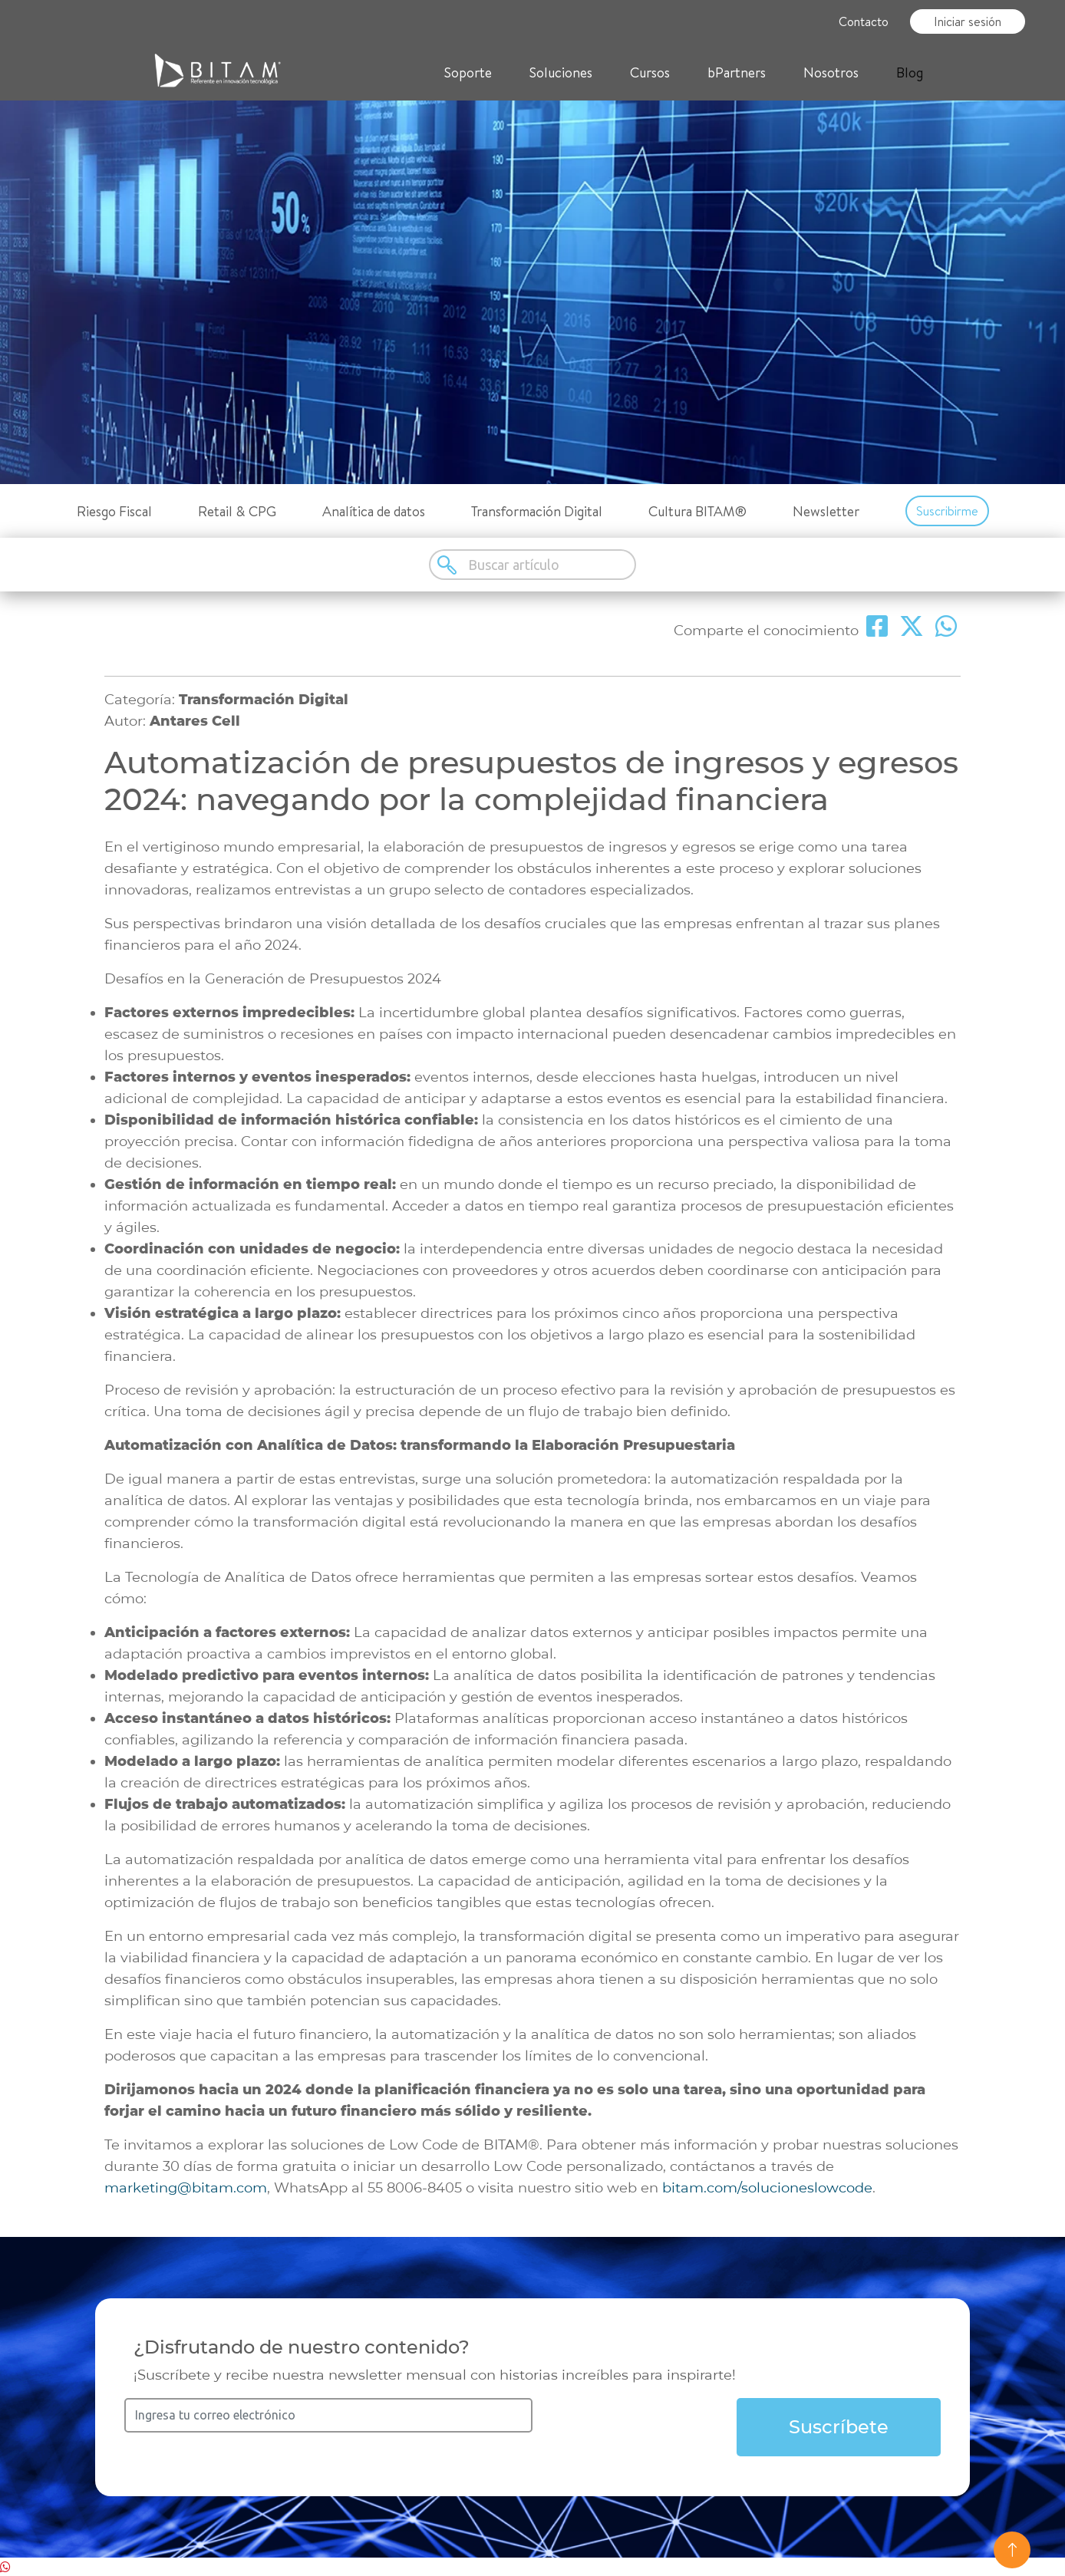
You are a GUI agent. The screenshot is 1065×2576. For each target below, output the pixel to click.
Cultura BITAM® (697, 511)
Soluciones (560, 72)
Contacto (864, 21)
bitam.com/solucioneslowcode (767, 2187)
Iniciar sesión (967, 21)
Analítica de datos (373, 511)
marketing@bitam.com (185, 2187)
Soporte (468, 72)
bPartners (736, 72)
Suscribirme (947, 510)
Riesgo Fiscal (114, 511)
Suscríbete (839, 2427)
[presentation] (649, 2428)
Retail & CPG (237, 511)
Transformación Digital (536, 511)
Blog (909, 72)
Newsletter (826, 511)
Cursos (650, 72)
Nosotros (831, 72)
